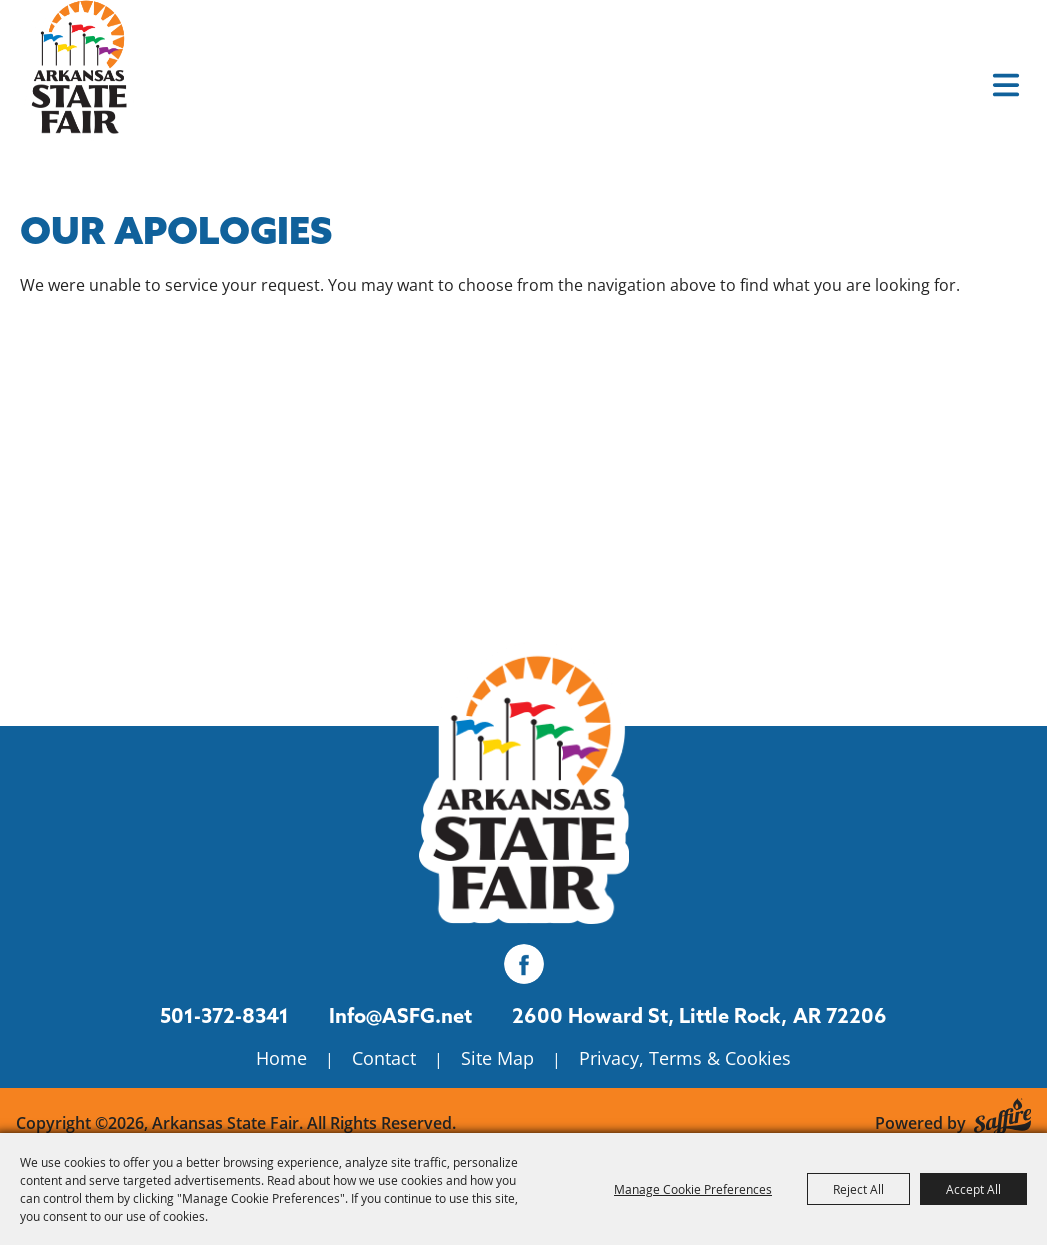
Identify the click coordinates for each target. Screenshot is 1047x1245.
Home (281, 1058)
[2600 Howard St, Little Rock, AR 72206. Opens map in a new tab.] (649, 1016)
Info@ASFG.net (400, 1015)
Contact (384, 1058)
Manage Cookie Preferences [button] (693, 1189)
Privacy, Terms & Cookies (685, 1058)
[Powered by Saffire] (1002, 1113)
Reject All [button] (858, 1189)
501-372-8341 (224, 1015)
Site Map (497, 1058)
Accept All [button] (973, 1189)
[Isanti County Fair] (524, 782)
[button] (1006, 85)
